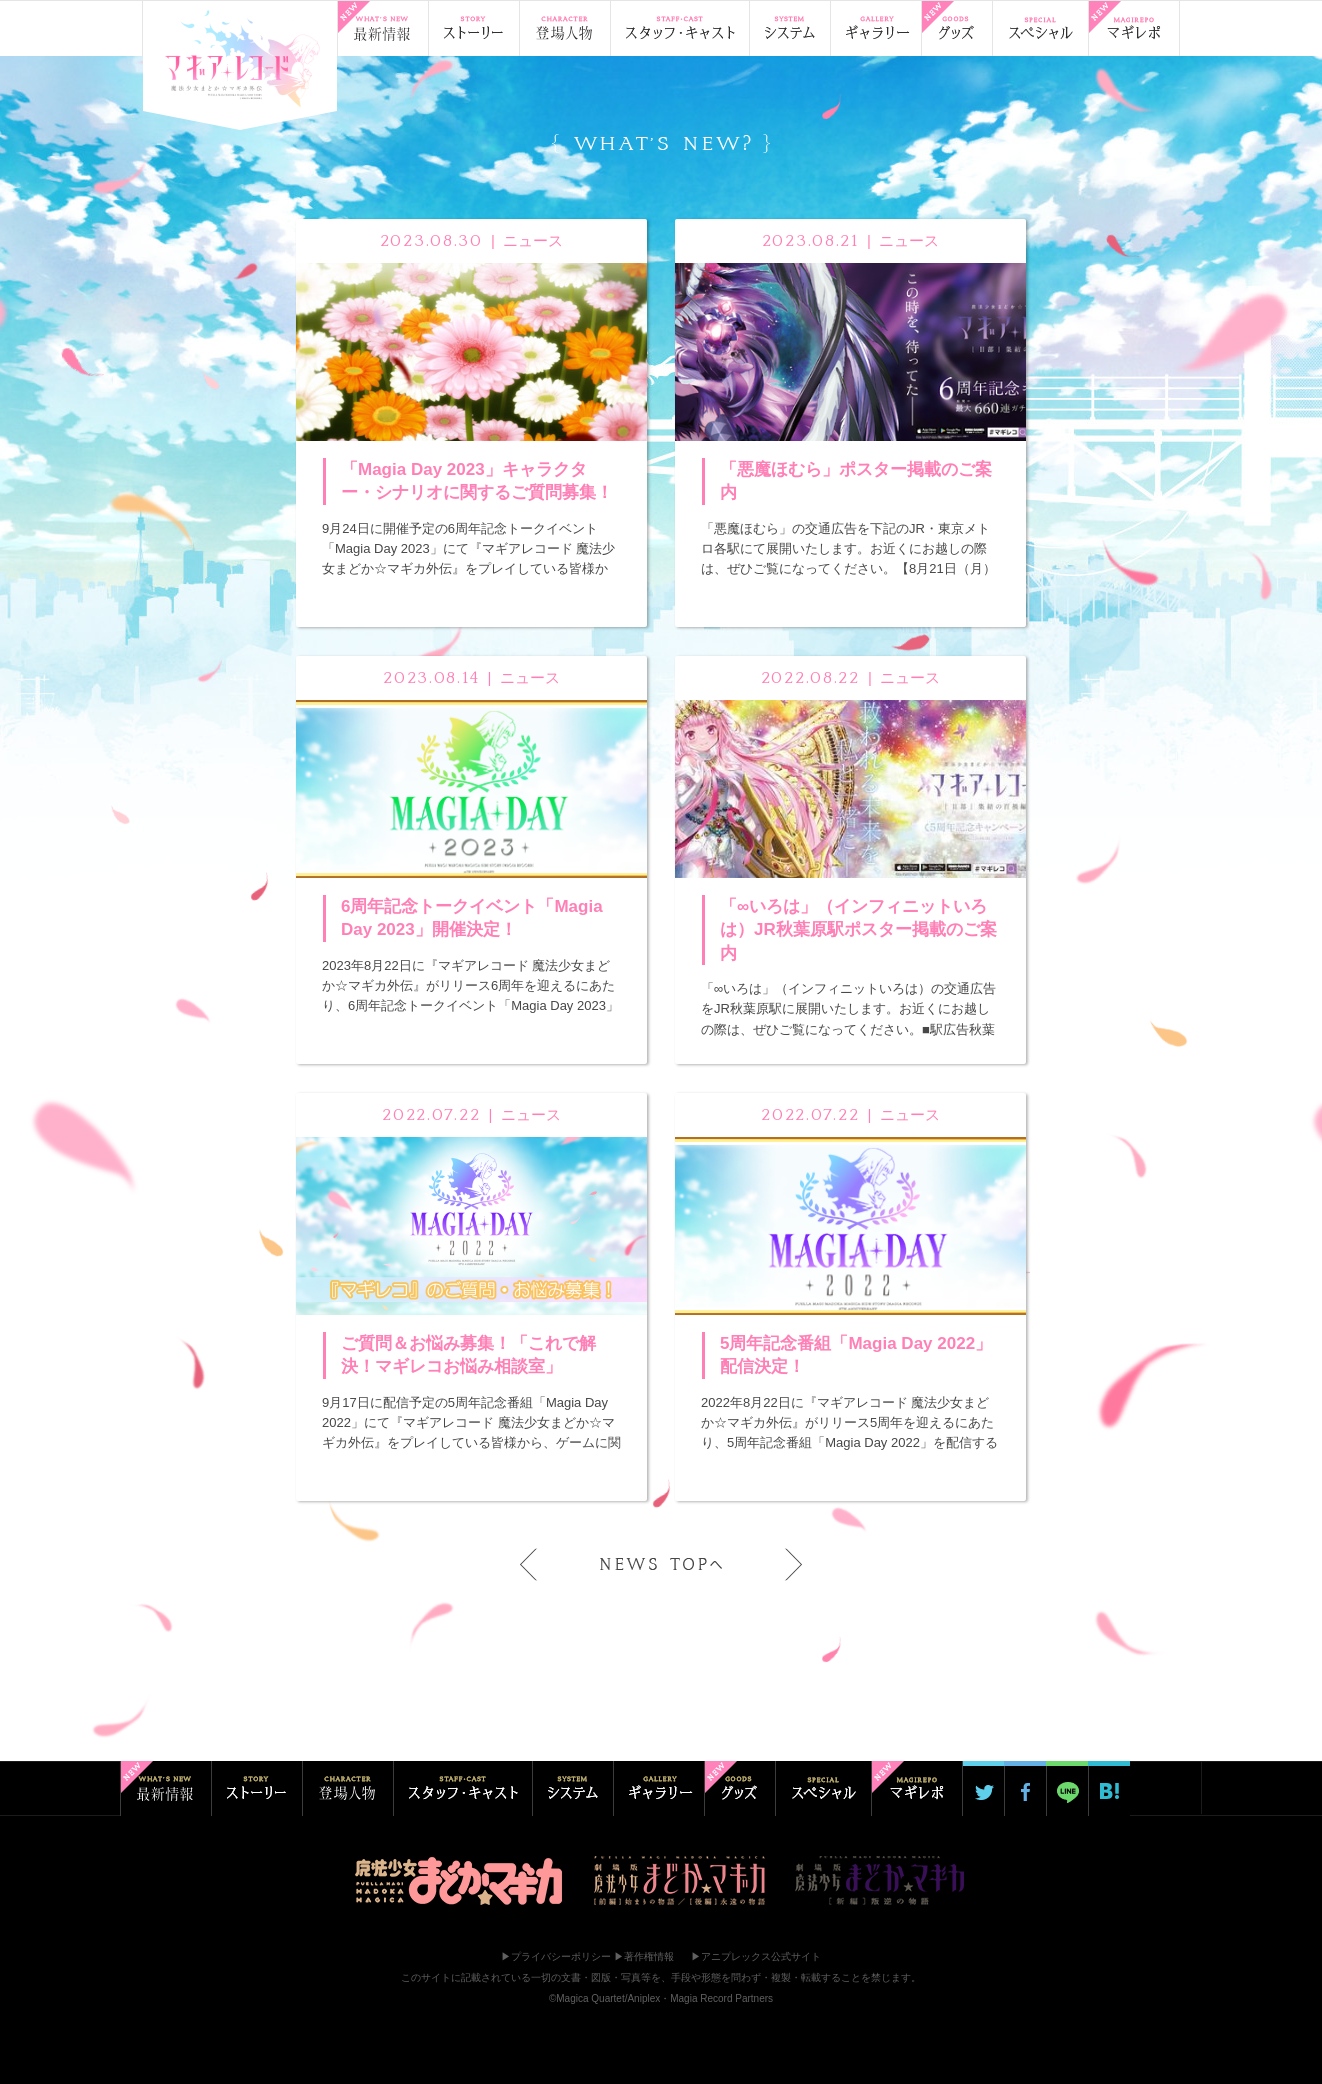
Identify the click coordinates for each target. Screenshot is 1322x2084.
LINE (1067, 1788)
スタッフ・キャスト (679, 28)
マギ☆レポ (1133, 28)
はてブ (1109, 1788)
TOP (240, 61)
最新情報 (382, 28)
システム (789, 28)
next (780, 1564)
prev (541, 1564)
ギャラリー (875, 28)
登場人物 (564, 28)
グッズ (956, 28)
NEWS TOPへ (661, 1564)
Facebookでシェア (1025, 1788)
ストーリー (473, 28)
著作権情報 (649, 1956)
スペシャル (1040, 28)
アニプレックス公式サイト (761, 1956)
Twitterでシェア (983, 1788)
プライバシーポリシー (561, 1956)
